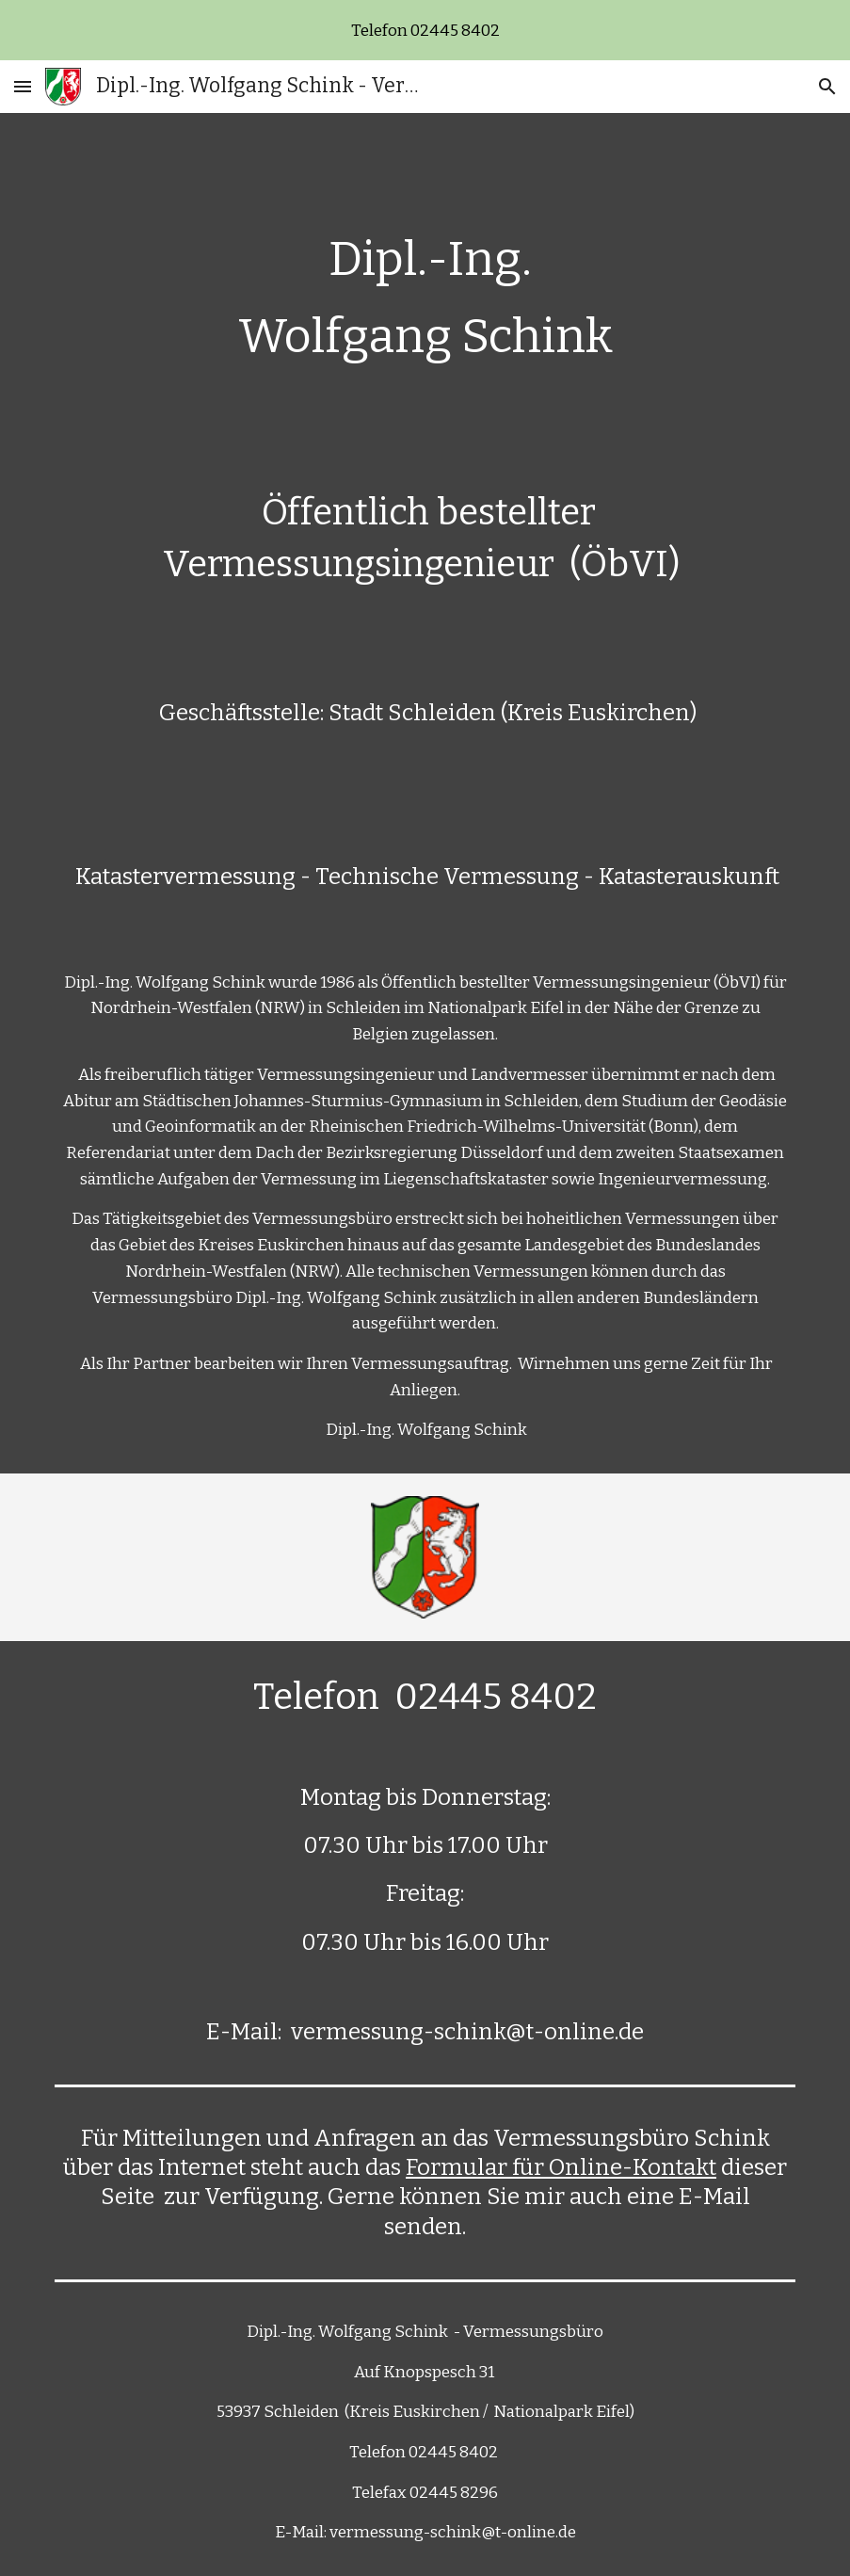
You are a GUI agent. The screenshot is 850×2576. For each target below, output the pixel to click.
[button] (22, 86)
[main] (425, 793)
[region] (425, 30)
